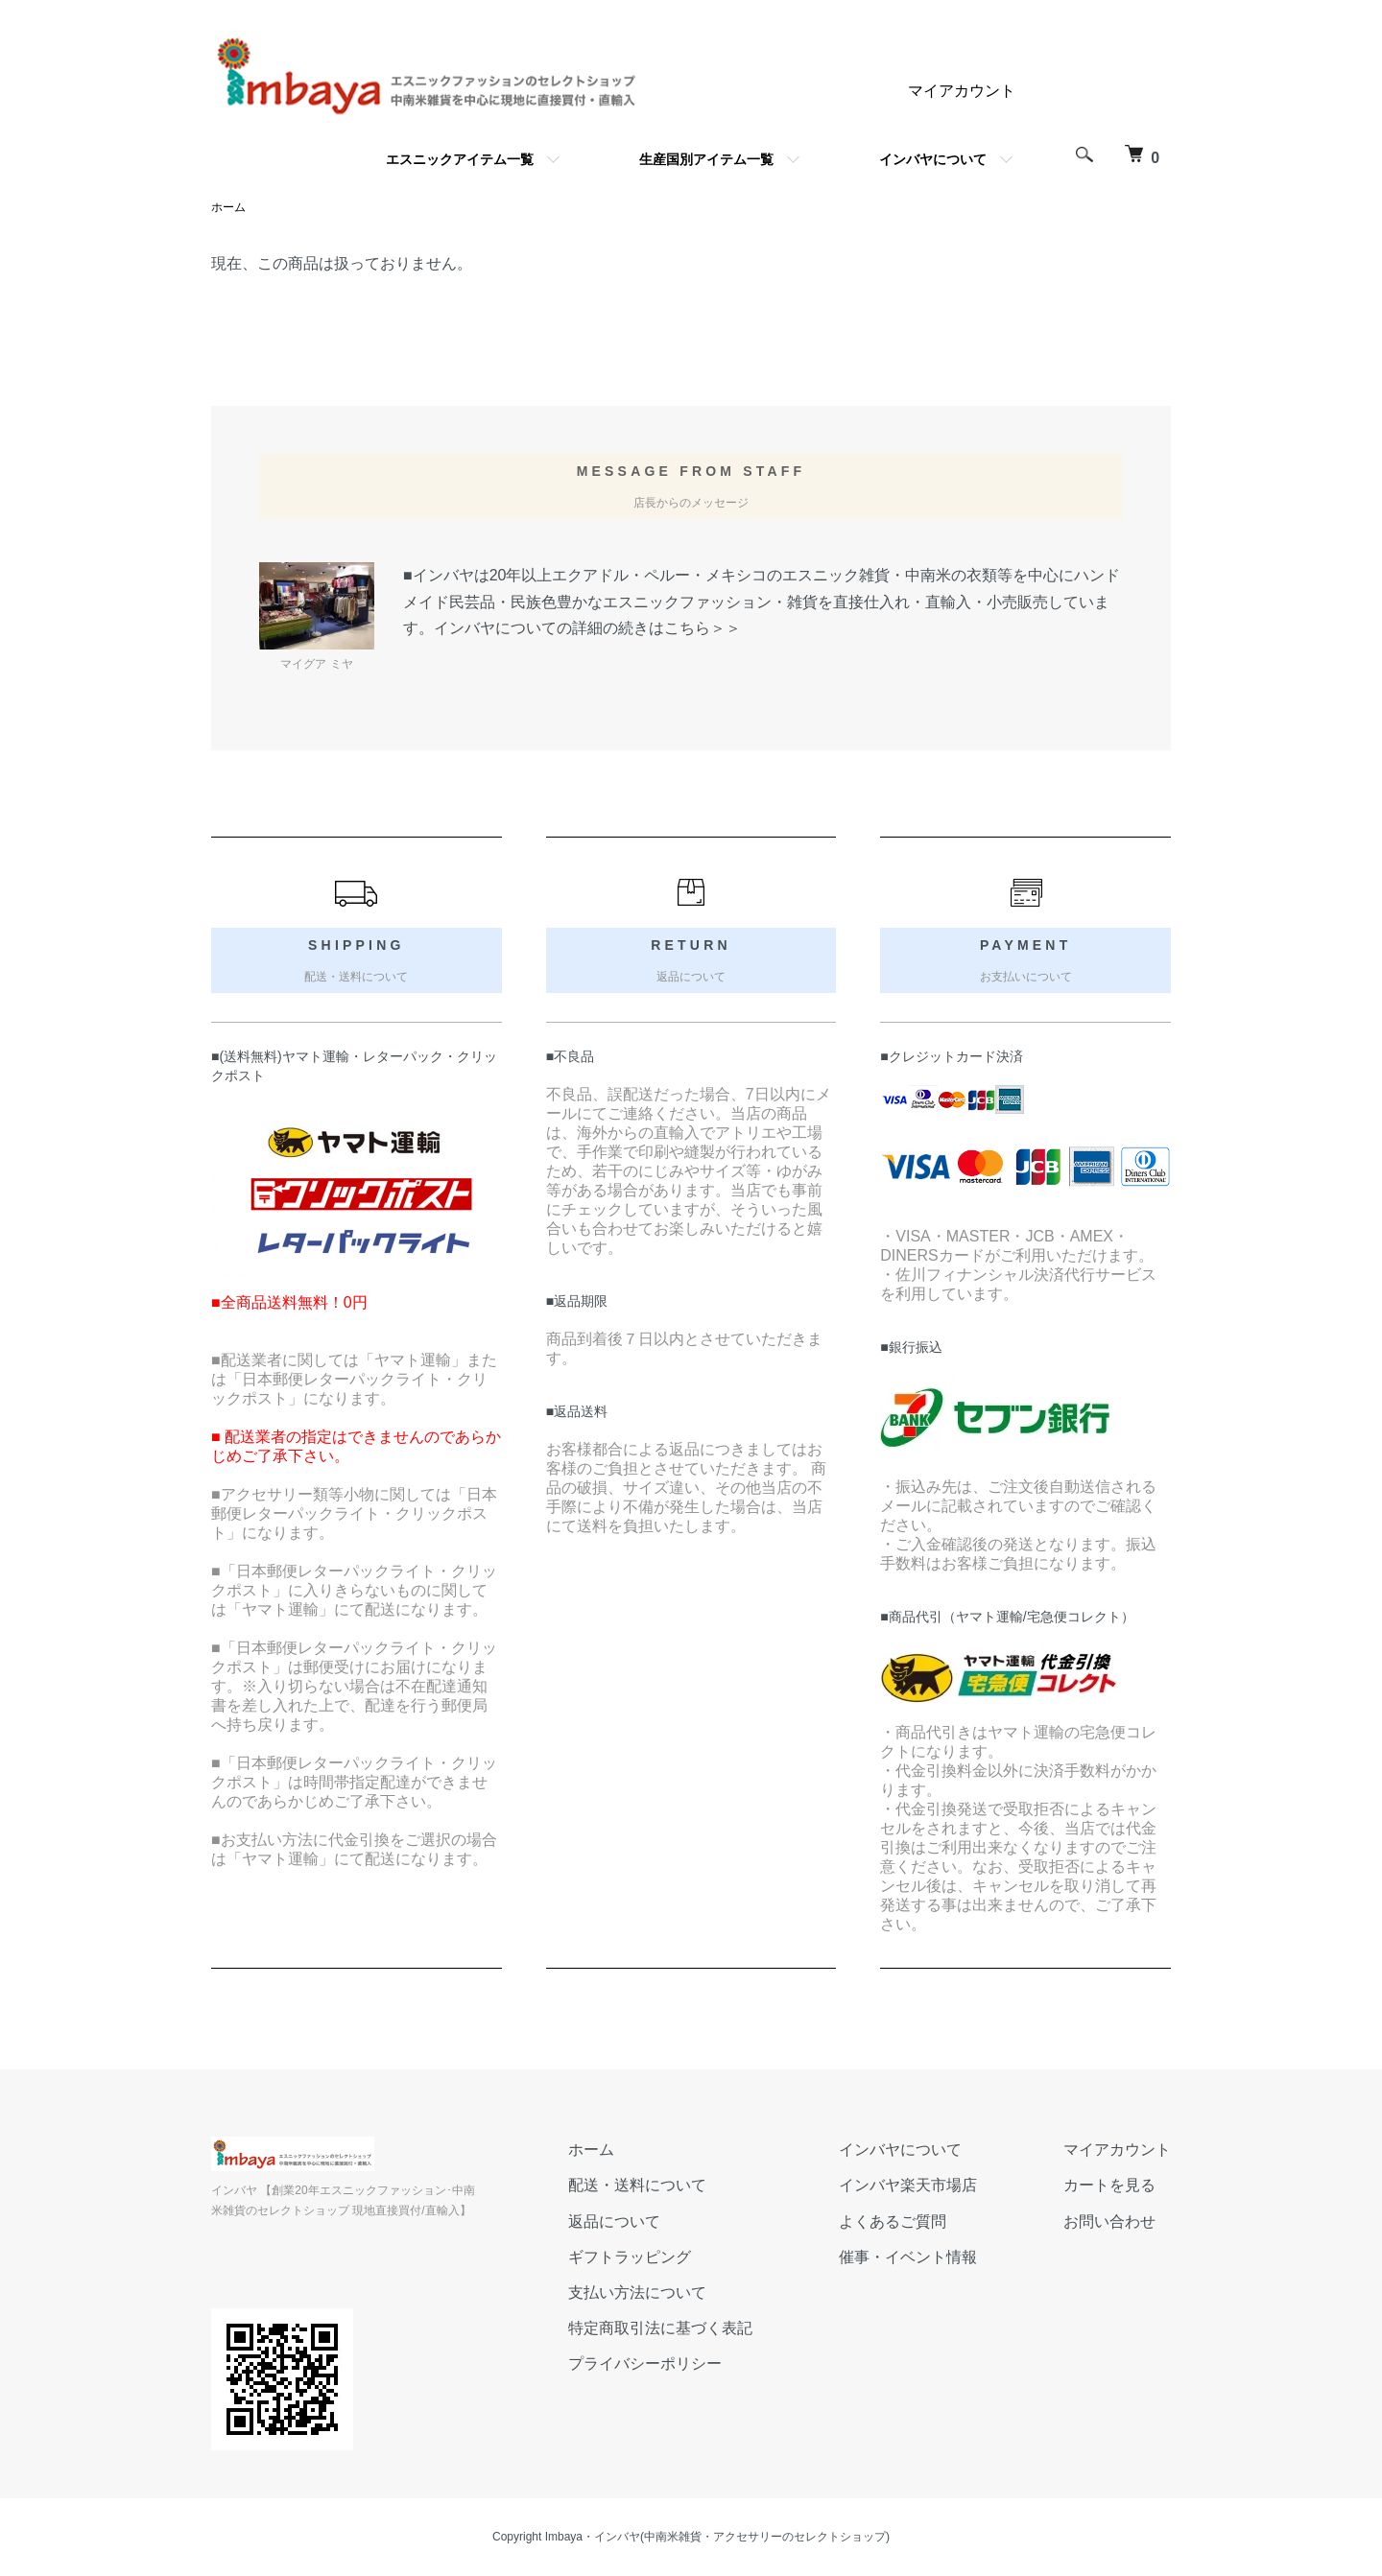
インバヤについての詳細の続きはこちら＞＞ (587, 628)
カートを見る (1109, 2185)
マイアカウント (961, 91)
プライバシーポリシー (645, 2363)
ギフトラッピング (629, 2257)
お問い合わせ (1109, 2221)
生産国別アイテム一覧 (706, 159)
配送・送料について (637, 2185)
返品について (614, 2221)
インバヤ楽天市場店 (908, 2185)
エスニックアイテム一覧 (460, 159)
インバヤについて (933, 159)
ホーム (228, 207)
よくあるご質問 (892, 2221)
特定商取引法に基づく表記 (660, 2328)
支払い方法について (637, 2292)
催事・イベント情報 (908, 2257)
